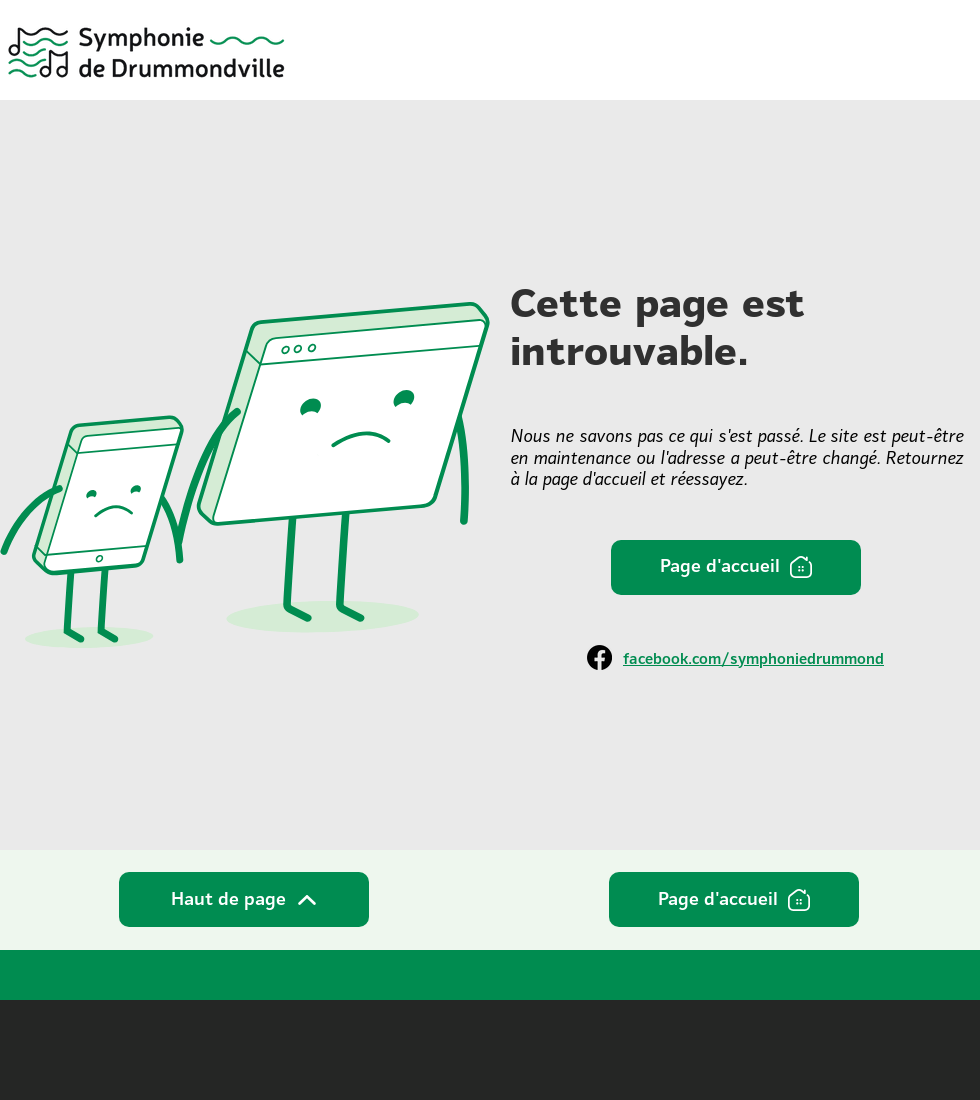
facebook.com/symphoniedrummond (753, 659)
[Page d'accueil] (736, 567)
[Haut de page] (244, 899)
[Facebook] (599, 657)
